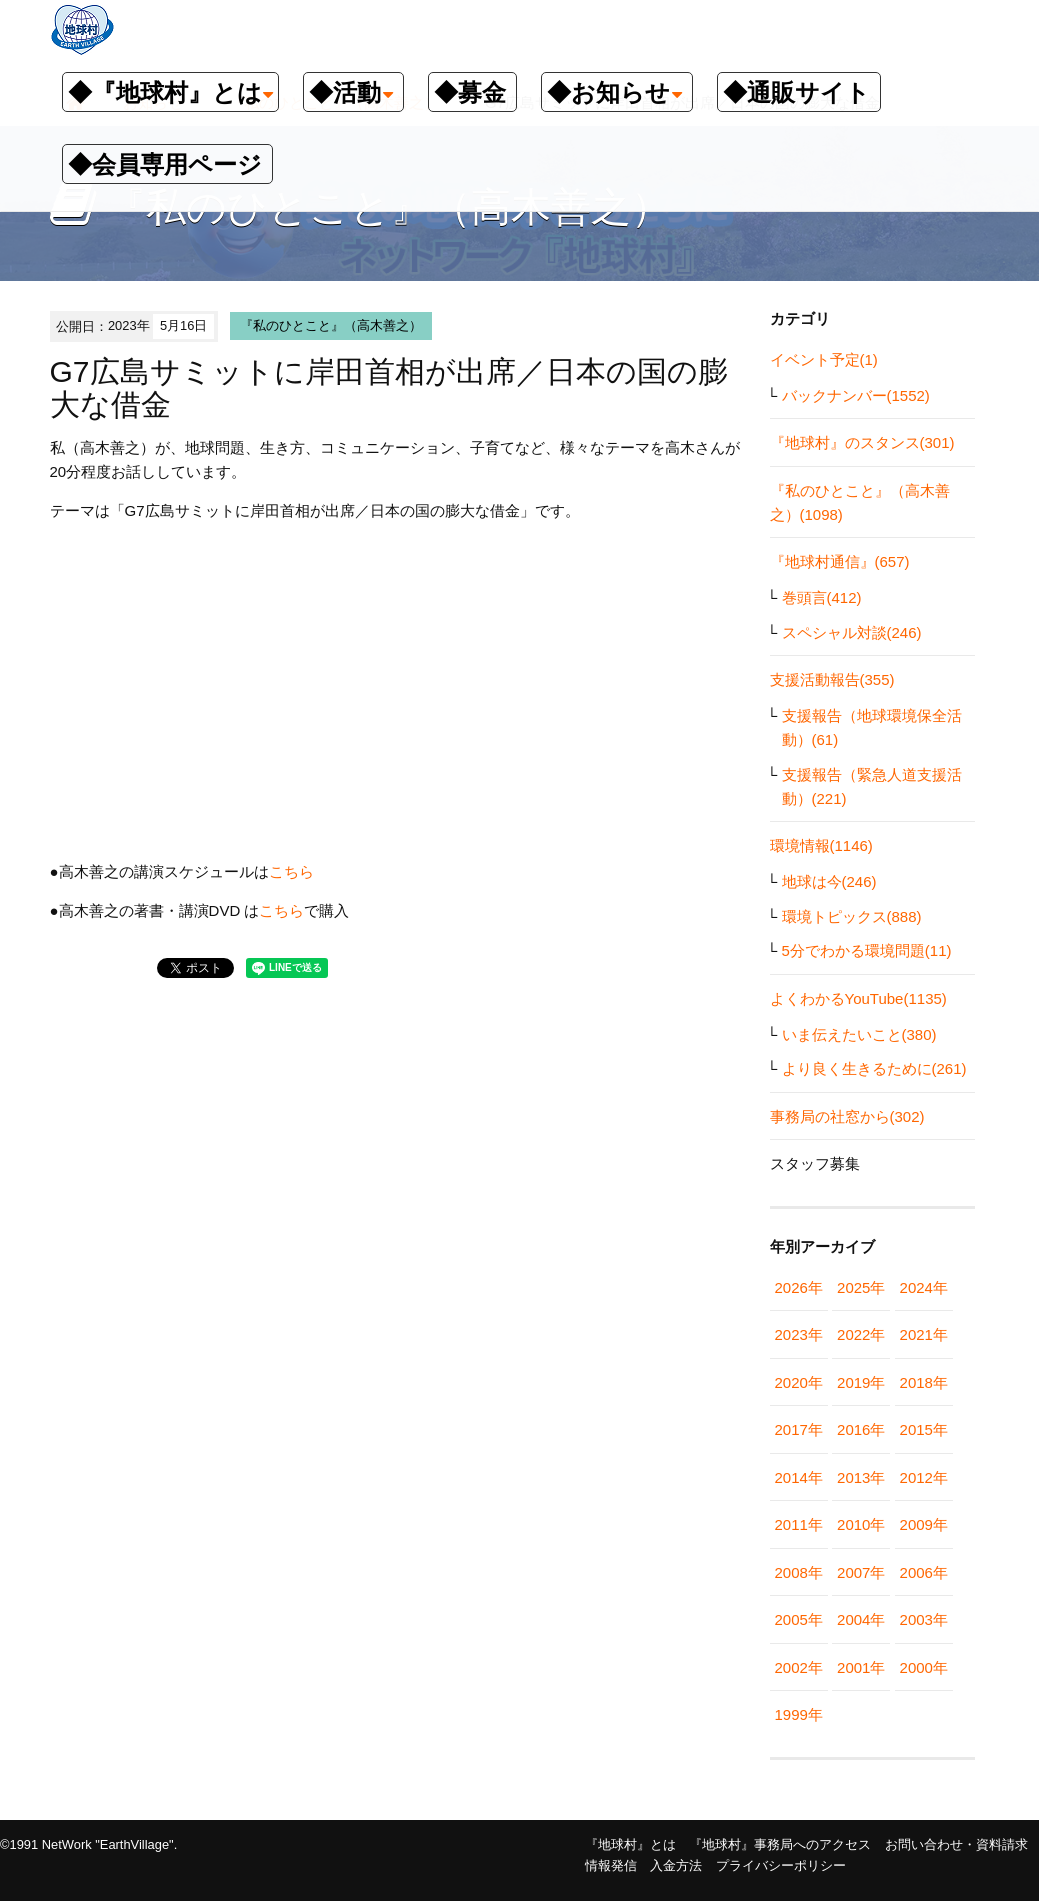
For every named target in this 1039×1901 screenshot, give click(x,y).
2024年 (924, 1287)
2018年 (924, 1382)
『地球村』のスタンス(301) (862, 442)
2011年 (799, 1524)
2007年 (861, 1572)
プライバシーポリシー (781, 1865)
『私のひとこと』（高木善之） (331, 325)
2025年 (861, 1287)
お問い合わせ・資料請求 (956, 1844)
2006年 (924, 1572)
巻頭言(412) (822, 597)
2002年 (799, 1667)
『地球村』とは (630, 1844)
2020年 (799, 1382)
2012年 (924, 1477)
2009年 (924, 1524)
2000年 (924, 1667)
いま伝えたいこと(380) (859, 1034)
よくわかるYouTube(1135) (858, 998)
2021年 (924, 1334)
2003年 (924, 1619)
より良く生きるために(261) (874, 1068)
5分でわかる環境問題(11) (867, 950)
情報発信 (611, 1865)
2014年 (799, 1477)
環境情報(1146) (821, 845)
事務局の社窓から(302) (847, 1116)
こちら (291, 871)
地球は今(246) (829, 881)
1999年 (799, 1714)
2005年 (799, 1619)
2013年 (861, 1477)
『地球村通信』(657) (840, 561)
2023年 (799, 1334)
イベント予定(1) (824, 359)
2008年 (799, 1572)
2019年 (861, 1382)
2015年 (924, 1429)
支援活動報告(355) (832, 679)
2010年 (861, 1524)
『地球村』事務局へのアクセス (780, 1844)
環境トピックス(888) (852, 916)
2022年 (861, 1334)
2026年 (799, 1287)
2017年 (799, 1429)
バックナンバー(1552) (856, 395)
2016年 (861, 1429)
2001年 (861, 1667)
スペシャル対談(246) (852, 632)
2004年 (861, 1619)
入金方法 (676, 1865)
